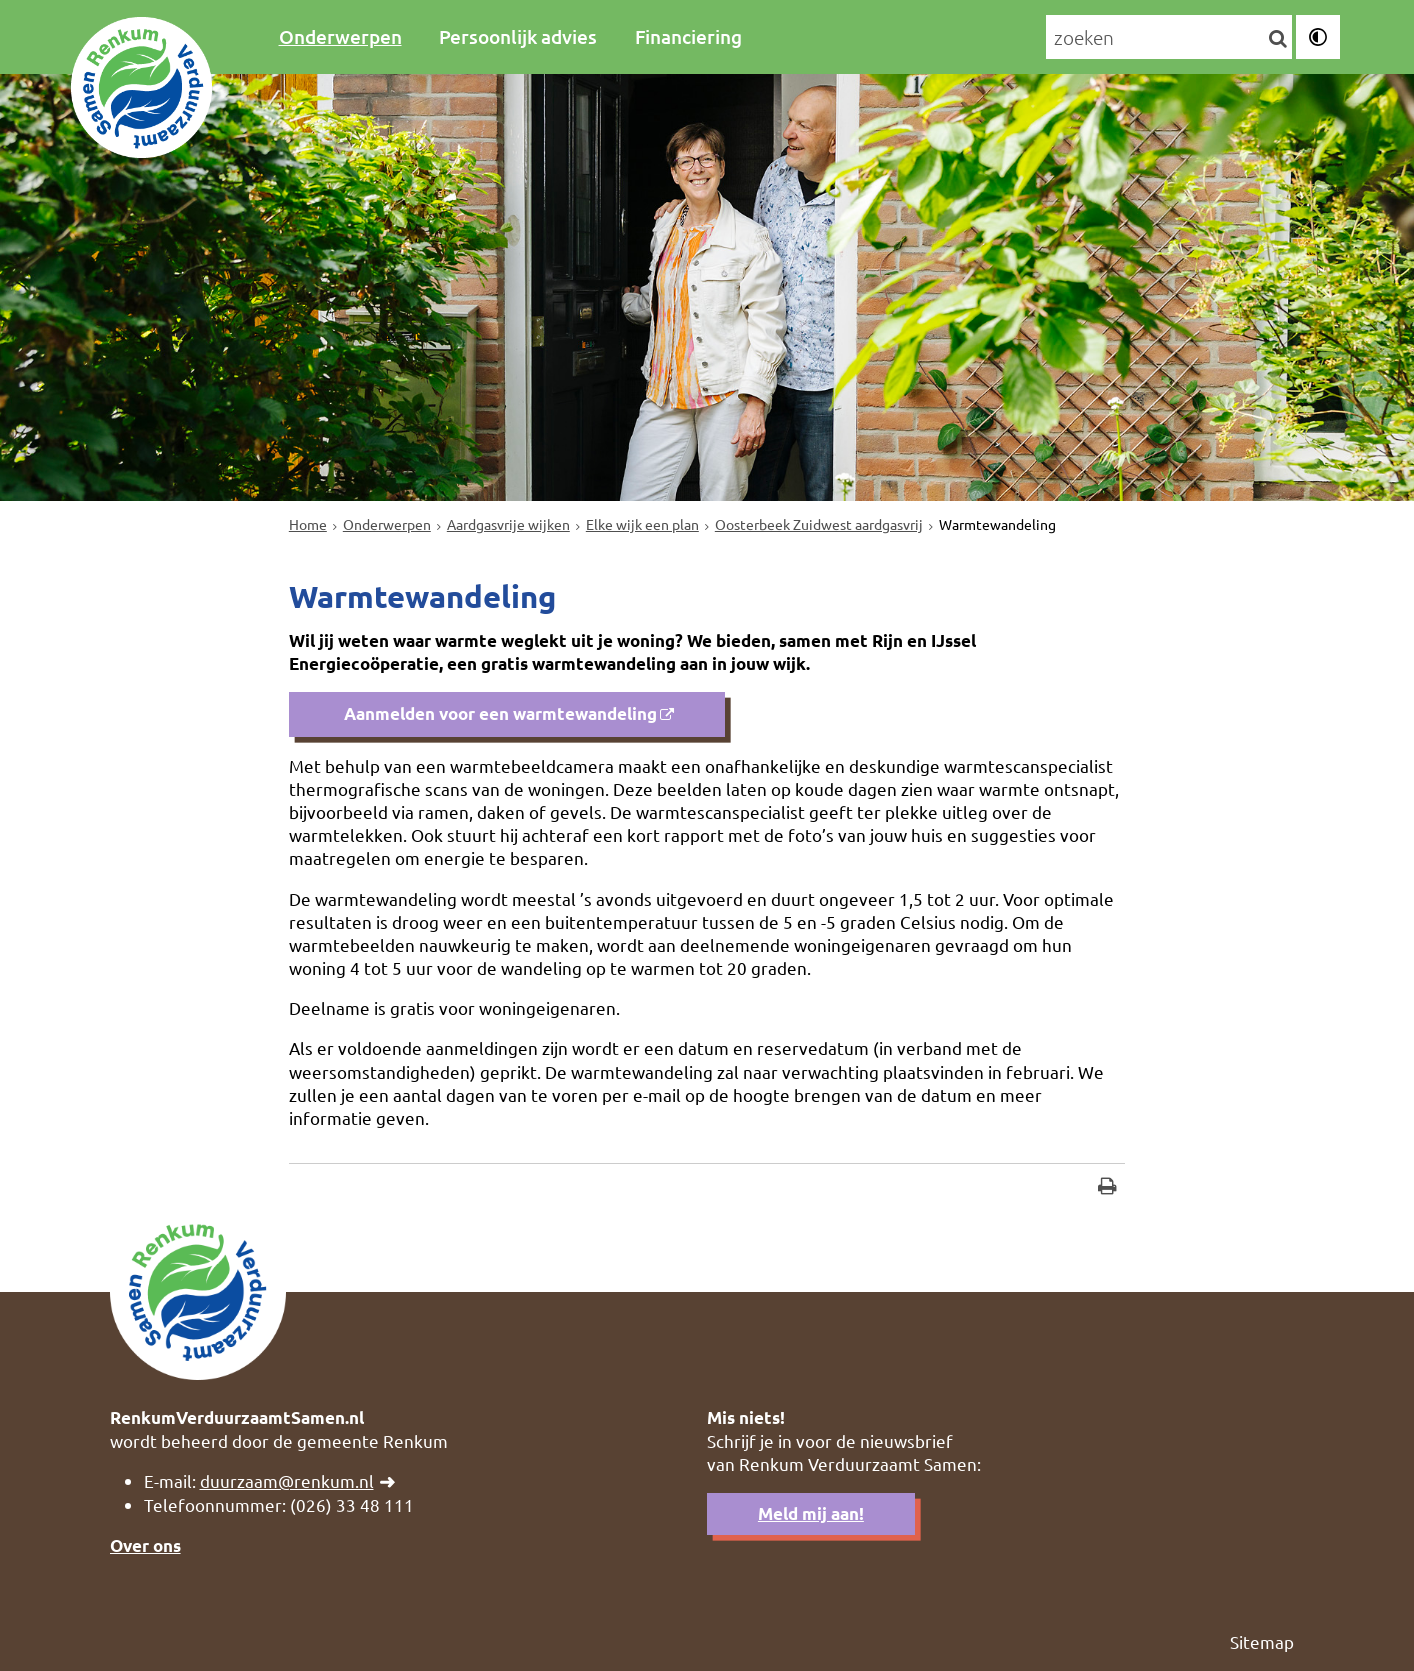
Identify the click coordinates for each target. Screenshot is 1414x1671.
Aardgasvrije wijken (508, 524)
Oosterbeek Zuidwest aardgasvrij (819, 524)
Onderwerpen (340, 36)
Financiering (688, 36)
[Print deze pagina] (1107, 1188)
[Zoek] (1278, 38)
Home (308, 524)
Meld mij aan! (811, 1513)
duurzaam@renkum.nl (287, 1480)
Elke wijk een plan (642, 524)
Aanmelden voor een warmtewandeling (498, 713)
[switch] (1318, 37)
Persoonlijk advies (518, 36)
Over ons (145, 1545)
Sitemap (1262, 1641)
